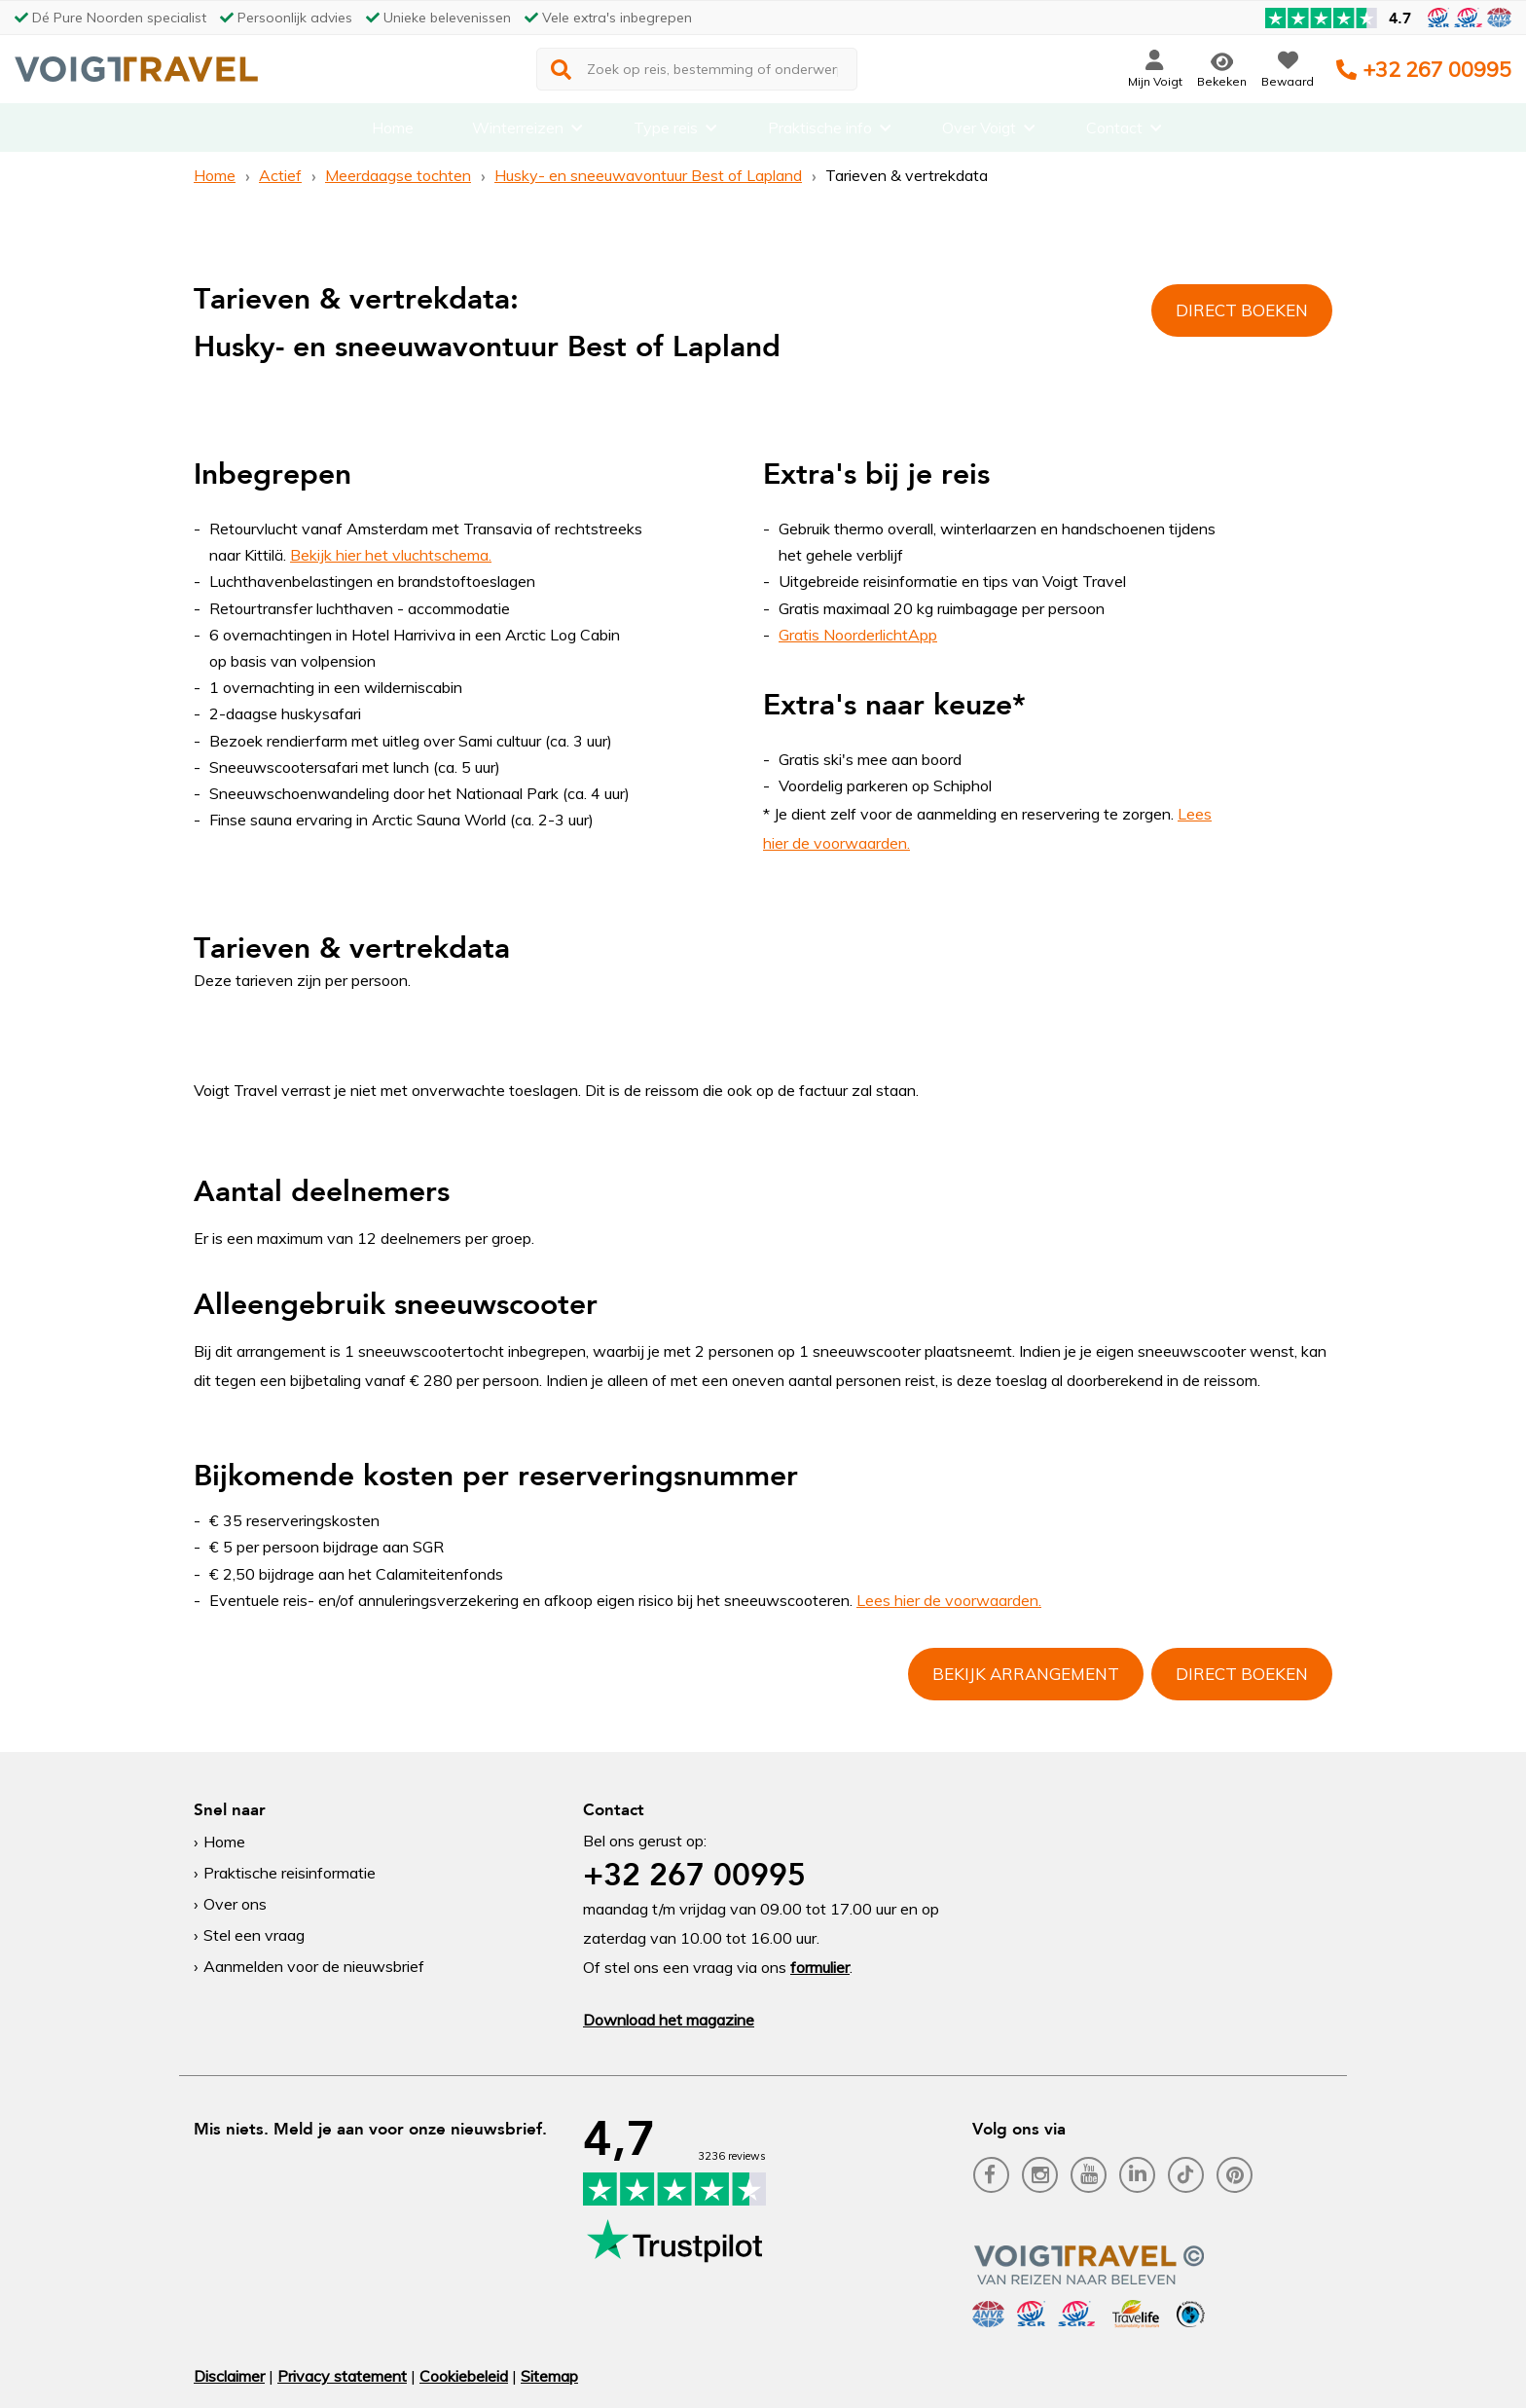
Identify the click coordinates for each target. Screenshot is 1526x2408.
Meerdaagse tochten (398, 175)
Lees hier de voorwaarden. (948, 1600)
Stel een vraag (254, 1935)
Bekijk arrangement (1025, 1673)
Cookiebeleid (463, 2376)
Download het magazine (668, 2019)
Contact (1114, 131)
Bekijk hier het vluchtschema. (390, 555)
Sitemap (549, 2376)
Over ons (235, 1904)
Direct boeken (1242, 310)
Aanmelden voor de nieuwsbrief (313, 1966)
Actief (280, 175)
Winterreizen (517, 131)
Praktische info (820, 131)
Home (393, 131)
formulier (820, 1967)
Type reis (666, 131)
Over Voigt (979, 131)
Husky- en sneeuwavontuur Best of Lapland (648, 175)
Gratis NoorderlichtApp (858, 634)
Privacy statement (342, 2376)
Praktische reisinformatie (289, 1872)
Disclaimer (229, 2376)
